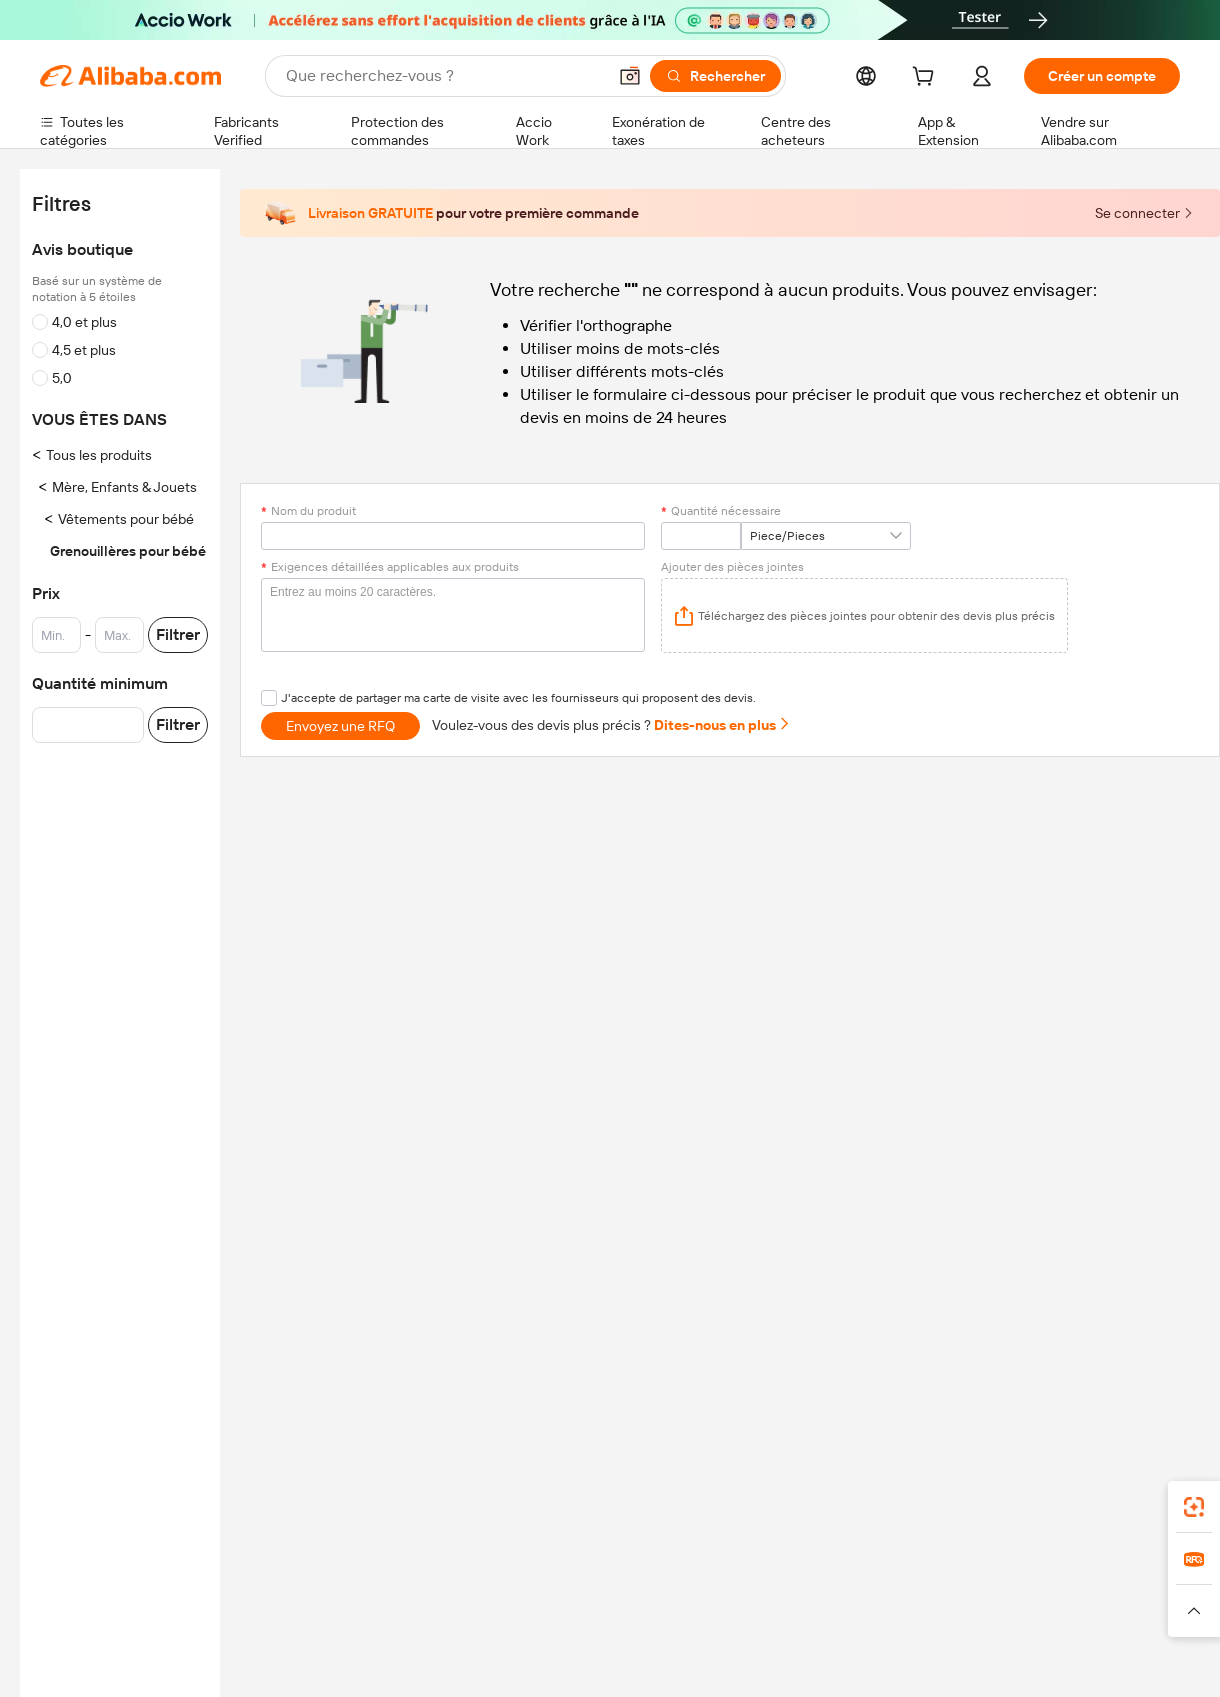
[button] (630, 76)
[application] (864, 615)
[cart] (927, 79)
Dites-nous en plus (722, 725)
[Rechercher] (715, 76)
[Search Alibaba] (444, 76)
